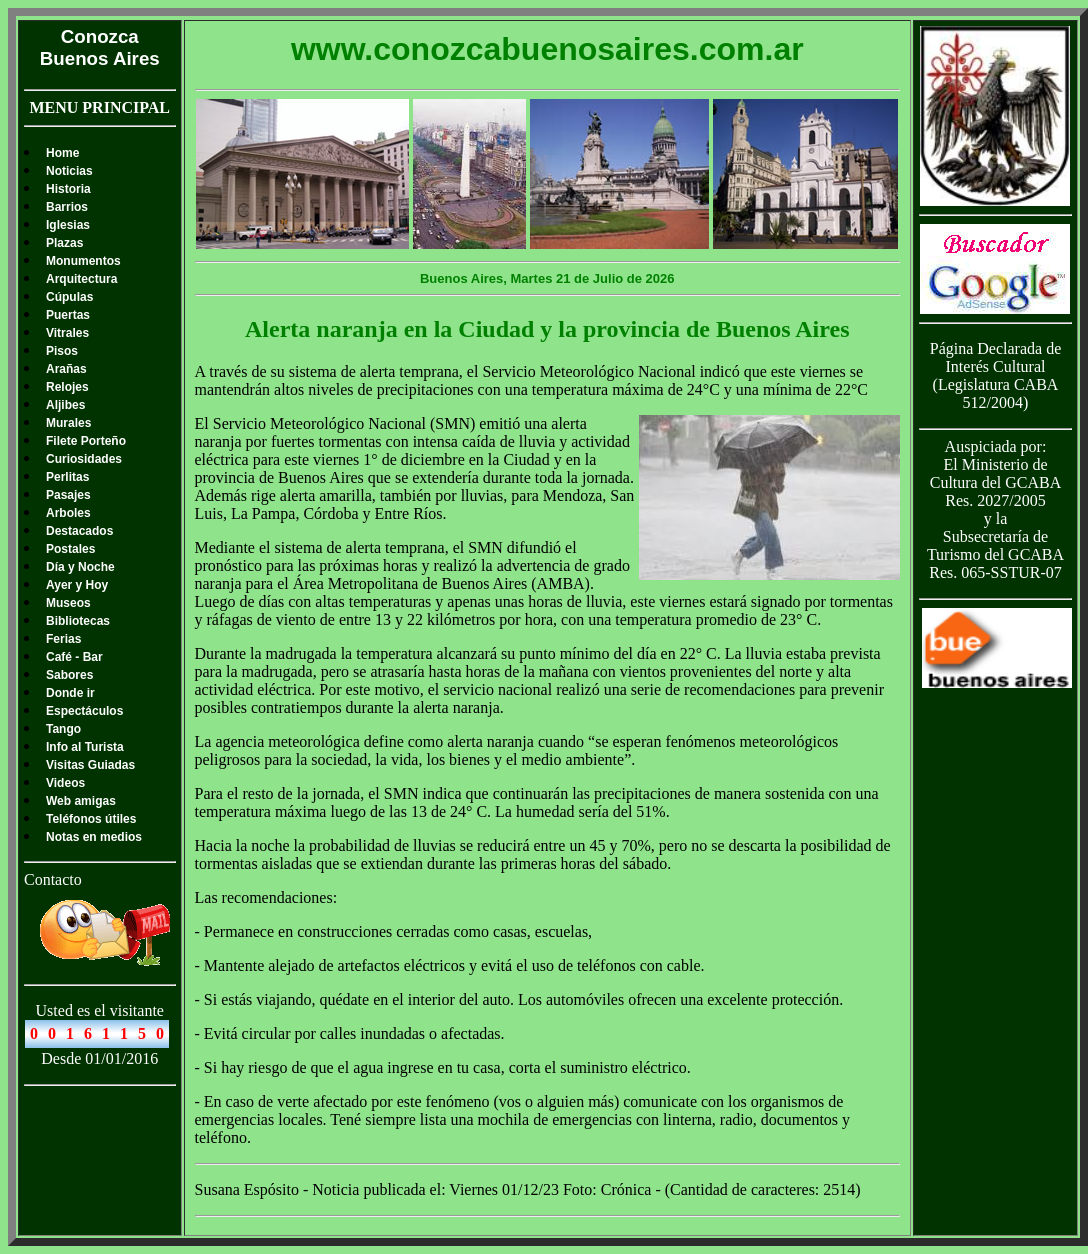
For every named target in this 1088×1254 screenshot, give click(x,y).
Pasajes (68, 495)
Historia (68, 189)
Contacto (53, 879)
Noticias (69, 171)
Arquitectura (81, 279)
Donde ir (70, 693)
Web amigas (81, 801)
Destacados (79, 531)
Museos (68, 603)
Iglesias (68, 225)
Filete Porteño (86, 441)
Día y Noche (80, 567)
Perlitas (67, 477)
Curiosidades (84, 459)
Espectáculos (84, 711)
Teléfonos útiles (91, 819)
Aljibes (65, 405)
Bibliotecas (78, 621)
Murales (68, 423)
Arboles (68, 513)
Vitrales (67, 333)
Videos (65, 783)
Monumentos (83, 261)
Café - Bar (74, 657)
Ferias (63, 639)
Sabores (69, 675)
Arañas (66, 369)
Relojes (67, 387)
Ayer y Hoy (77, 585)
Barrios (67, 207)
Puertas (68, 315)
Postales (70, 549)
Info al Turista (85, 747)
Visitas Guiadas (90, 765)
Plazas (64, 243)
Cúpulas (69, 297)
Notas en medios (94, 837)
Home (62, 153)
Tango (63, 729)
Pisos (62, 351)
